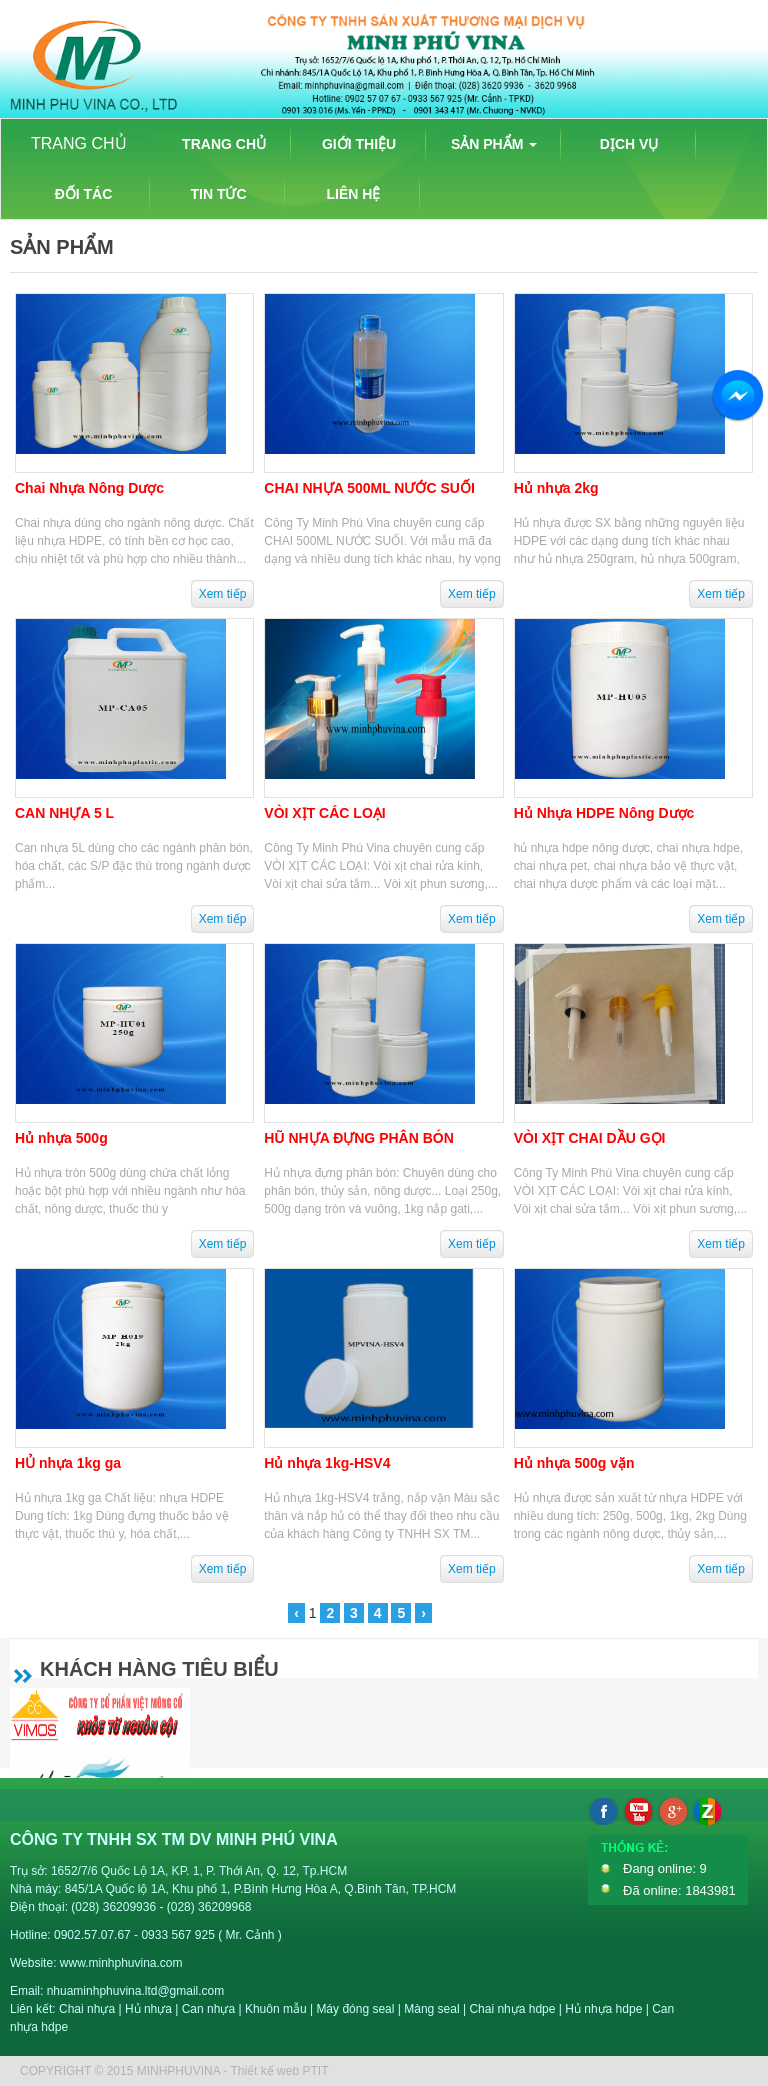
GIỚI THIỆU (359, 144)
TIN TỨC (218, 194)
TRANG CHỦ (79, 143)
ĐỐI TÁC (84, 194)
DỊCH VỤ (629, 144)
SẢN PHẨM (494, 144)
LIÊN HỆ (354, 194)
